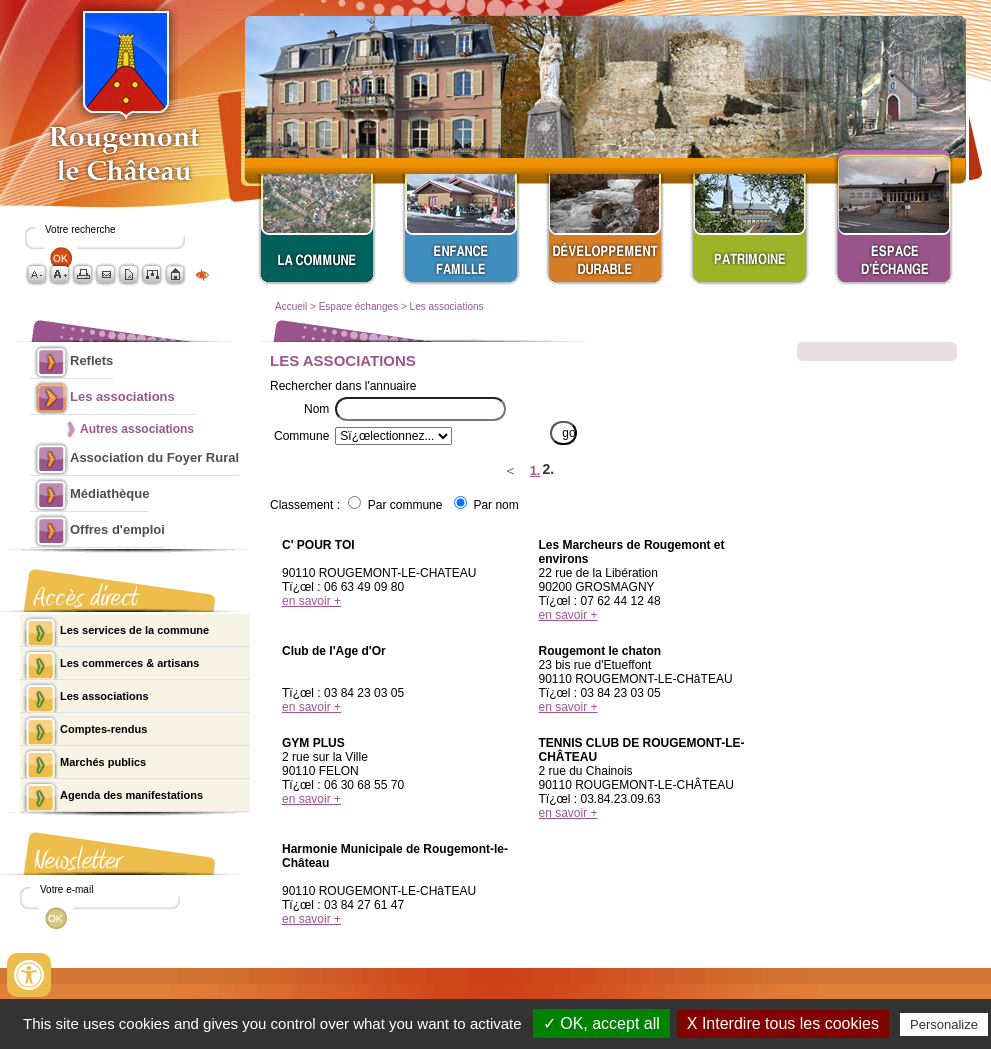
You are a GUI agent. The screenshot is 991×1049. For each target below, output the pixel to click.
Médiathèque (109, 493)
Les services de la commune (134, 630)
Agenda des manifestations (131, 795)
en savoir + (311, 601)
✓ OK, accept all (601, 1023)
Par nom (495, 505)
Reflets (91, 360)
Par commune (405, 505)
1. (535, 470)
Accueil (291, 306)
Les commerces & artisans (129, 663)
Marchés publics (103, 762)
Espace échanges (359, 306)
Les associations (447, 306)
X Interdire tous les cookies (783, 1023)
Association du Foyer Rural (154, 457)
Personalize (944, 1024)
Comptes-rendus (103, 729)
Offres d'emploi (117, 529)
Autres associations (137, 429)
